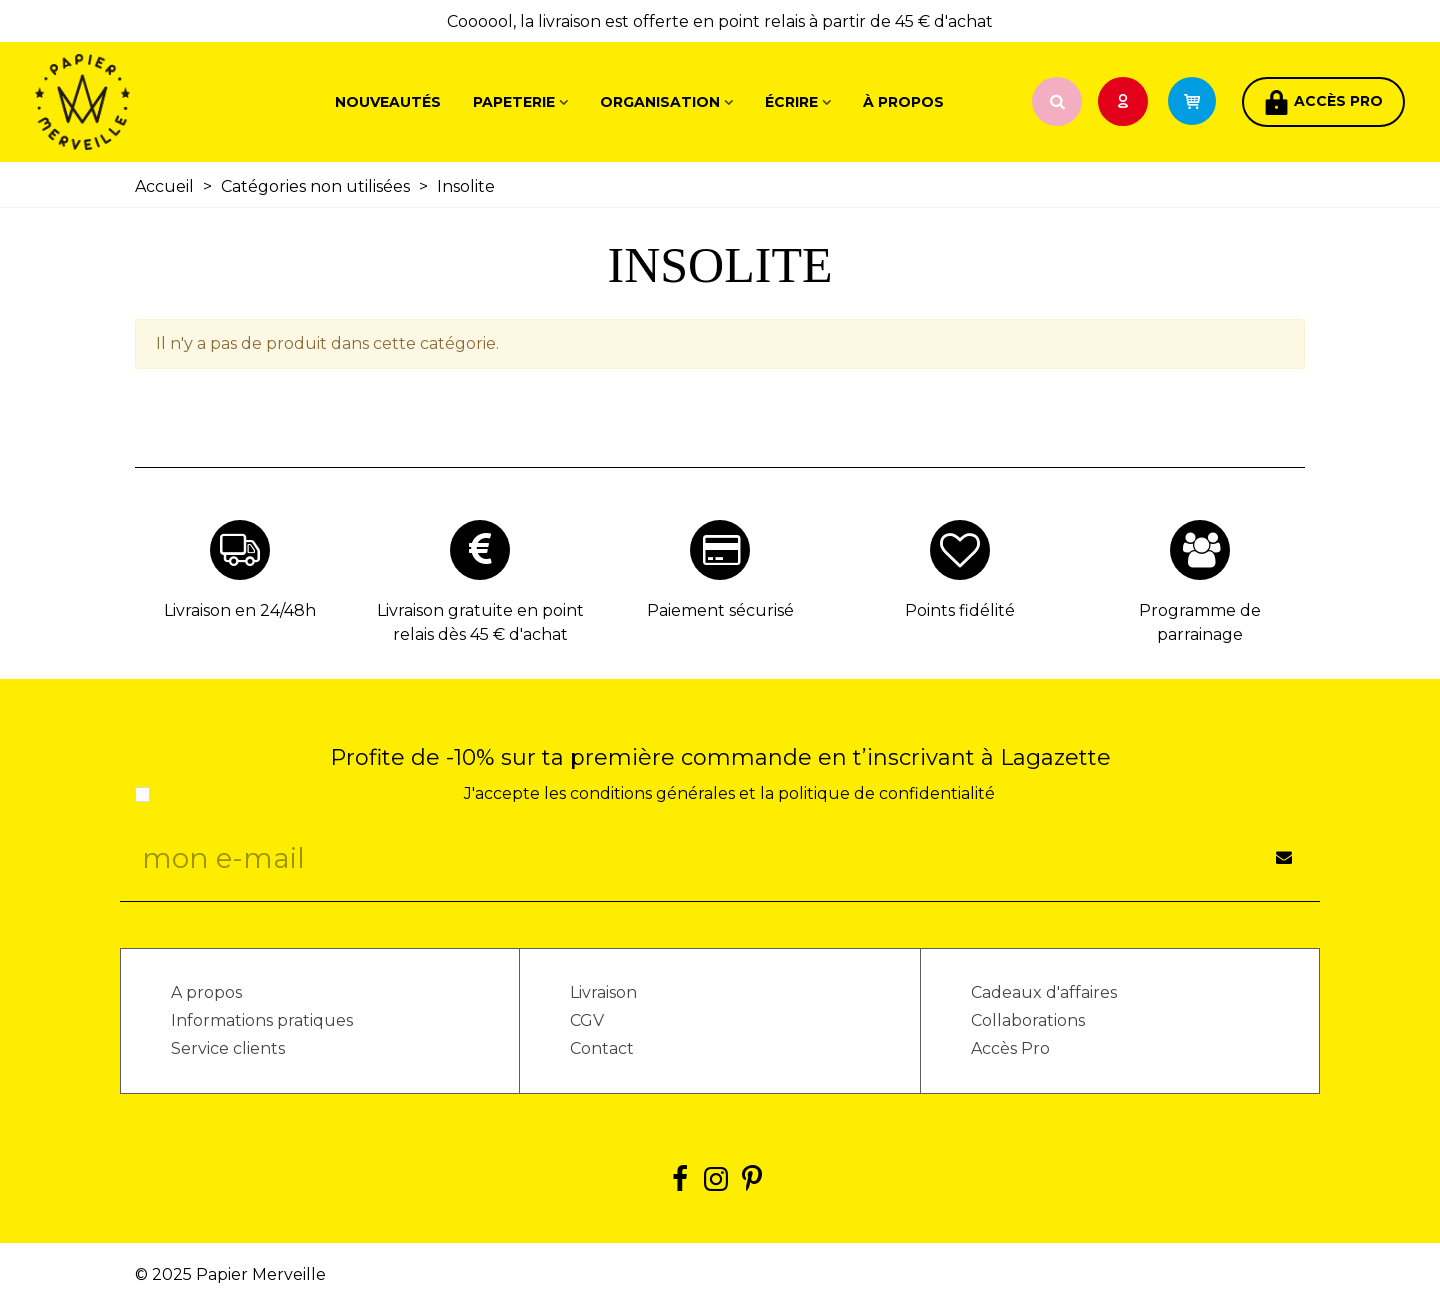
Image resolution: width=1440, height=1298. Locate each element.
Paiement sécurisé (720, 610)
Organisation (660, 102)
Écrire (791, 102)
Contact (602, 1048)
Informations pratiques (262, 1020)
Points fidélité (960, 610)
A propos (206, 992)
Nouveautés (388, 102)
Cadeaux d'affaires (1044, 992)
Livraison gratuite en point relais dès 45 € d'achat (480, 622)
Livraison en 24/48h (240, 610)
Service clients (228, 1048)
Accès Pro (1010, 1048)
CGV (587, 1020)
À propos (903, 102)
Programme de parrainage (1200, 622)
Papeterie (514, 102)
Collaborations (1028, 1020)
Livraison (603, 992)
